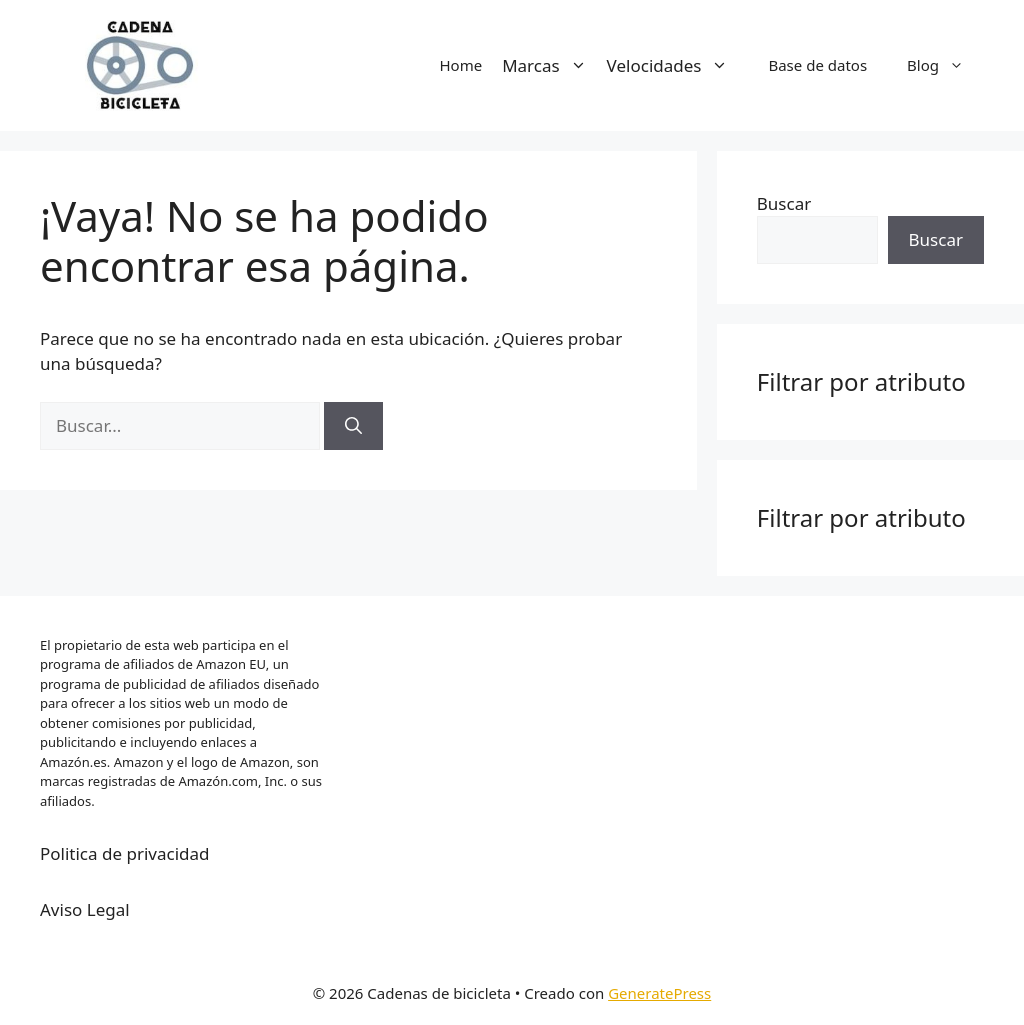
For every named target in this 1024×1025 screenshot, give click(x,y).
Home (460, 65)
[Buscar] (353, 426)
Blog (945, 65)
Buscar (784, 203)
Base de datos (817, 65)
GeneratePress (659, 993)
